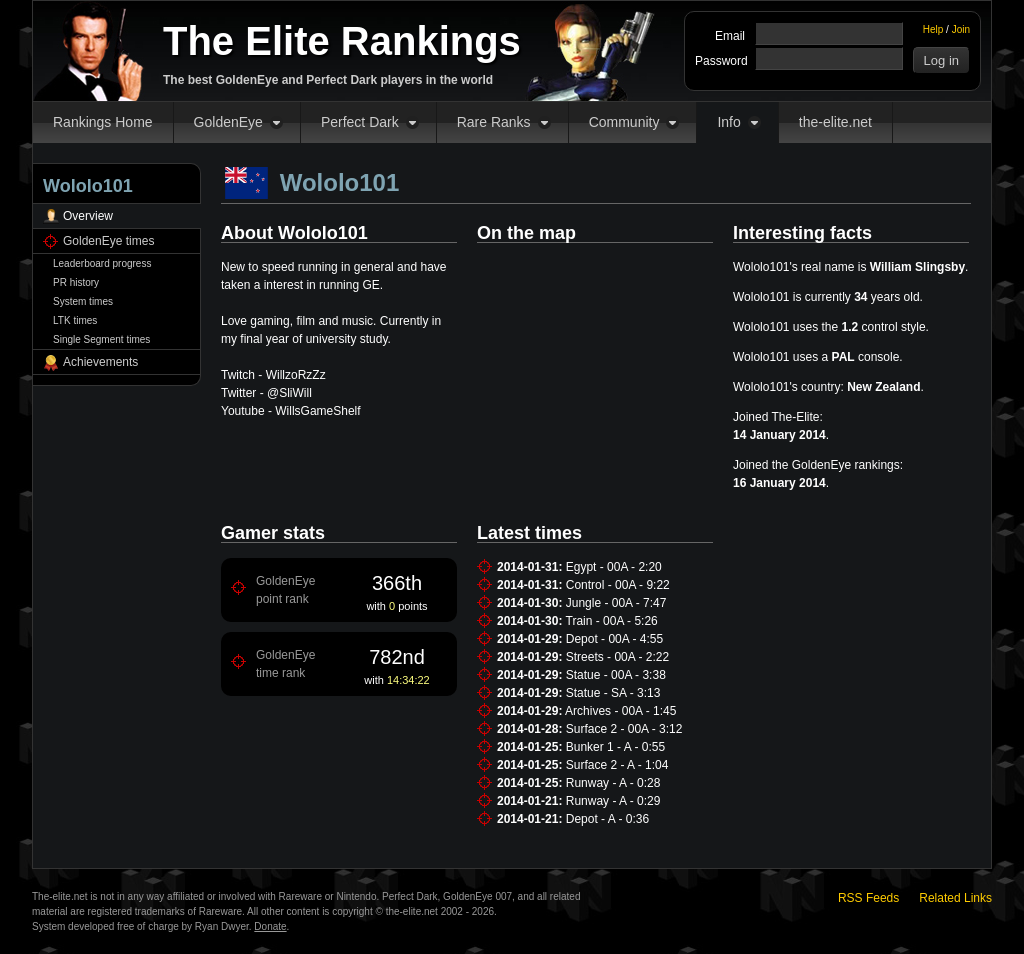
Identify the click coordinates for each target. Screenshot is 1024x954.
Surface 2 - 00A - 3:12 (624, 729)
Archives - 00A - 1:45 (620, 711)
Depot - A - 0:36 (607, 819)
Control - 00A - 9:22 (618, 585)
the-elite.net (835, 122)
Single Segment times (101, 339)
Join (961, 29)
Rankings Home (103, 122)
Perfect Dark (360, 122)
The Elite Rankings (342, 41)
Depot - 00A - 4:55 (614, 639)
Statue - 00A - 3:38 (616, 675)
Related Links (955, 898)
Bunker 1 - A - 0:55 (615, 747)
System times (83, 301)
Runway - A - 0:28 (613, 783)
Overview (88, 216)
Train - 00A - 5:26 (612, 621)
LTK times (75, 320)
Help (933, 29)
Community (624, 122)
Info (728, 122)
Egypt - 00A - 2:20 (614, 567)
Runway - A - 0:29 (613, 801)
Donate (270, 926)
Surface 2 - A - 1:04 (617, 765)
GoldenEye (228, 122)
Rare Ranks (494, 122)
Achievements (100, 362)
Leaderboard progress (102, 263)
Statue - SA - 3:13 (613, 693)
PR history (76, 282)
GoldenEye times (108, 241)
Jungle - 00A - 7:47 (616, 603)
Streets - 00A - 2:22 (617, 657)
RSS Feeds (868, 898)
